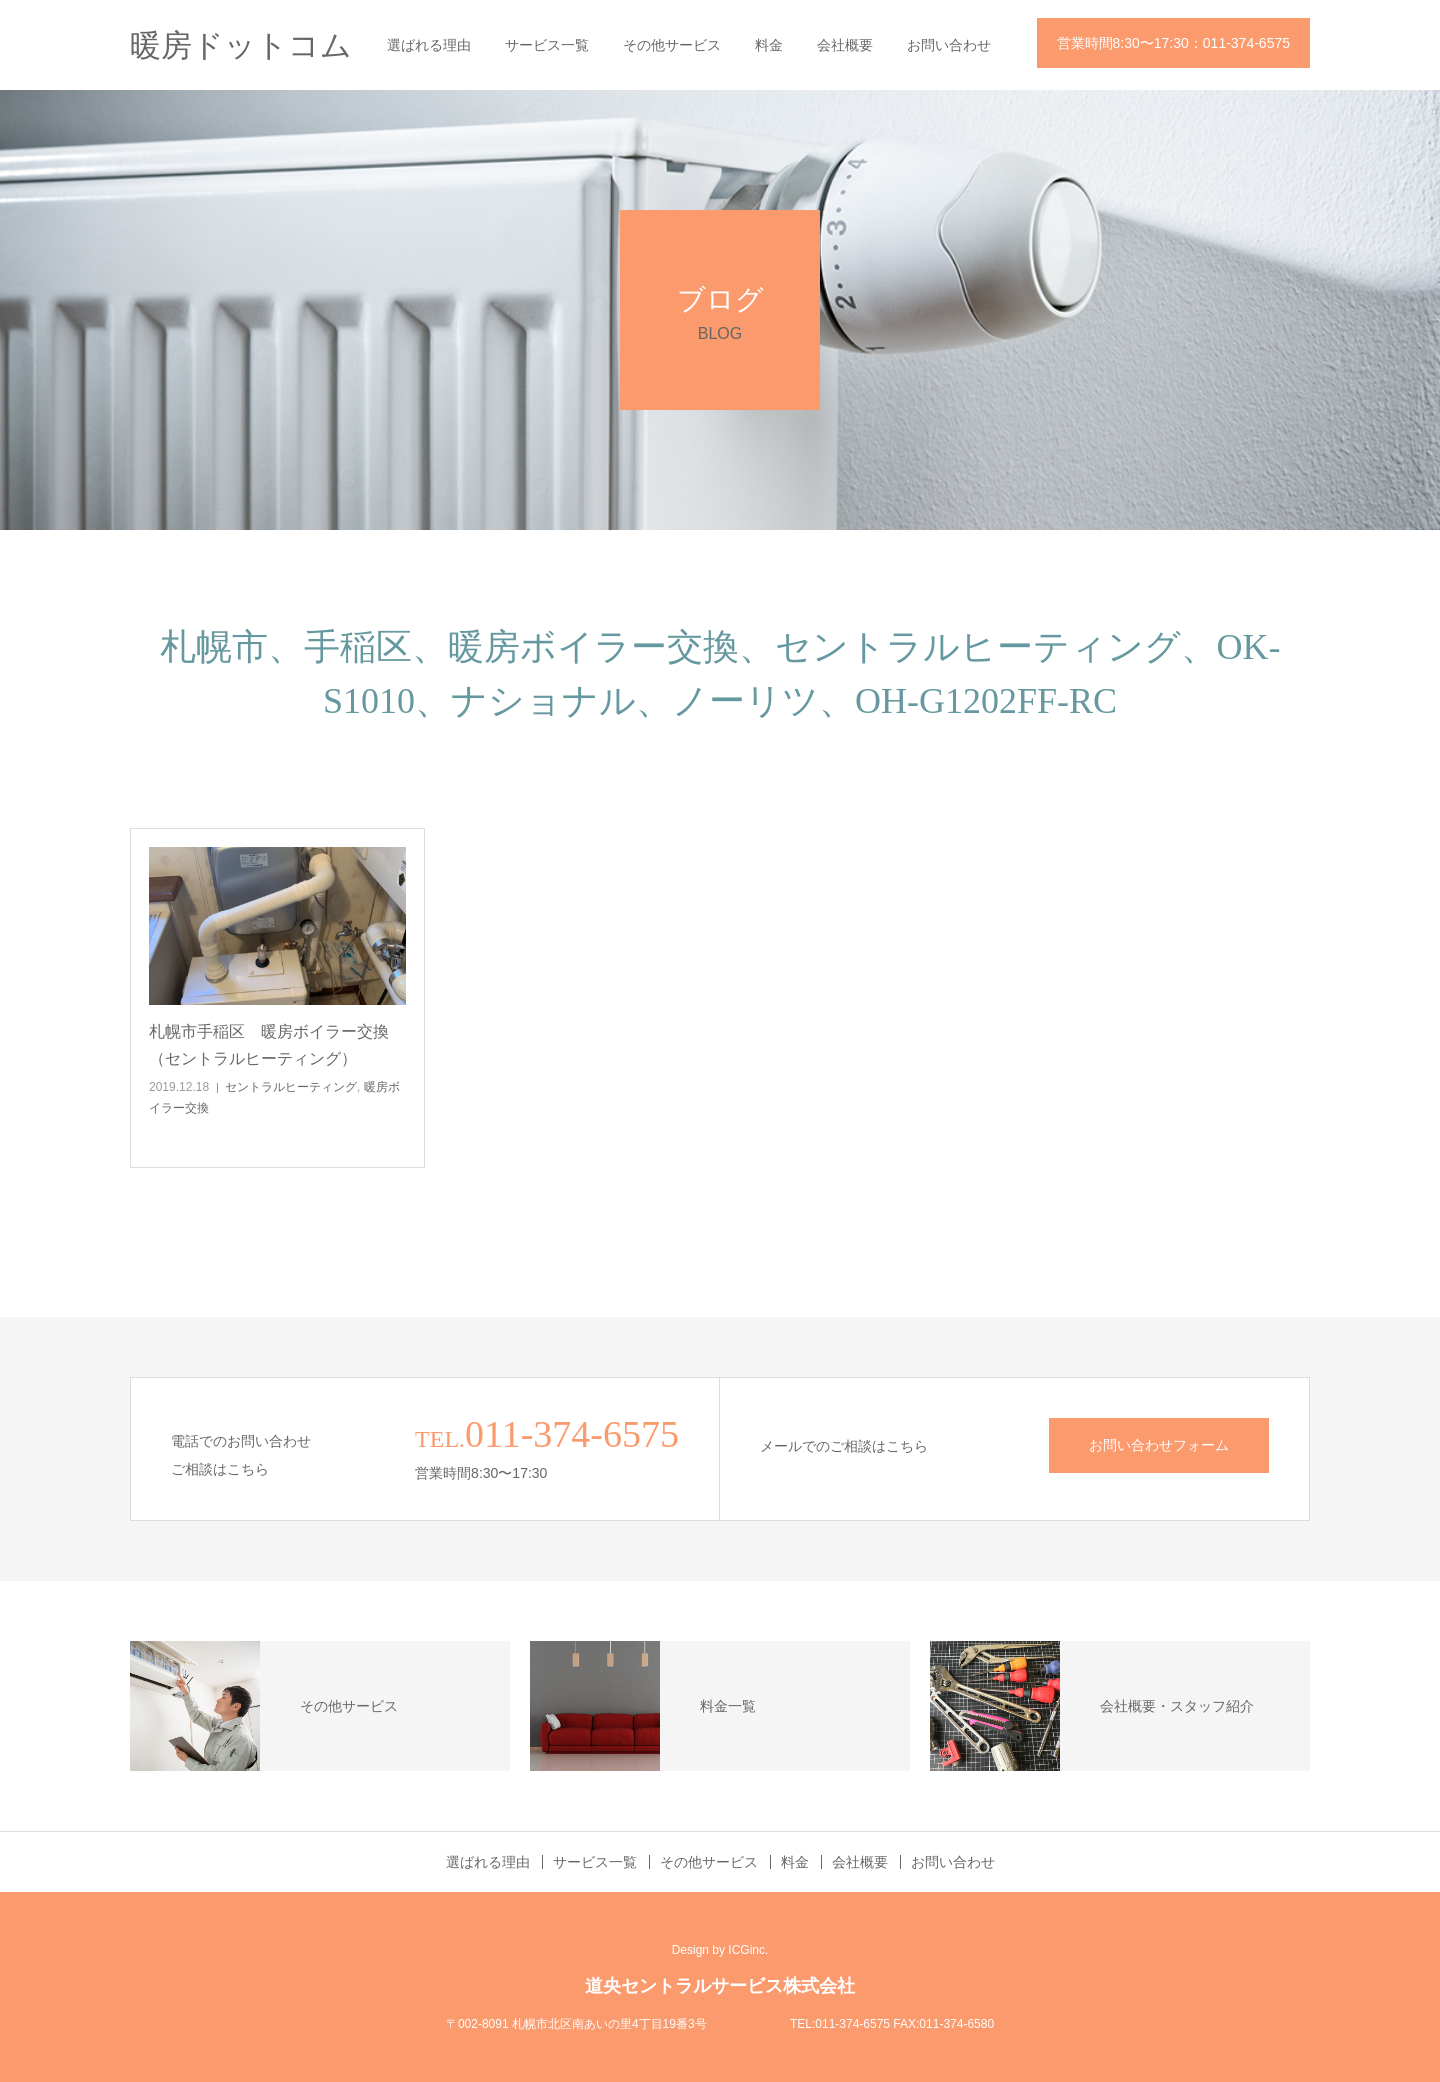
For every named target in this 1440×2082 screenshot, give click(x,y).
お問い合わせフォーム (1159, 1445)
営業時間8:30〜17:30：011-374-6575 (1173, 43)
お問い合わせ (949, 45)
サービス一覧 (547, 45)
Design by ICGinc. (720, 1950)
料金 (769, 45)
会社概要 (845, 45)
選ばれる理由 (429, 45)
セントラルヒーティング (291, 1087)
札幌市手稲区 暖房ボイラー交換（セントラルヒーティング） (269, 1045)
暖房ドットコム (241, 45)
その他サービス (672, 45)
